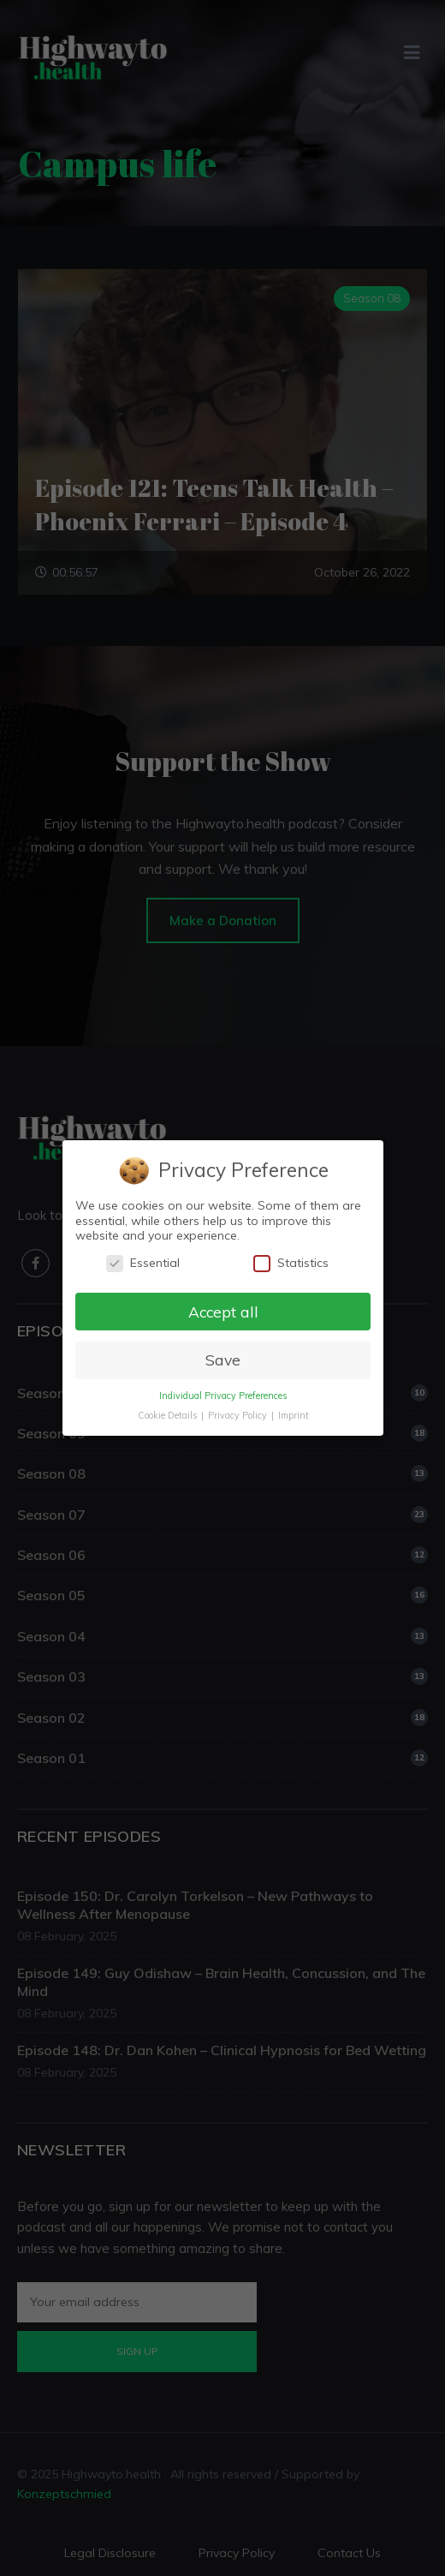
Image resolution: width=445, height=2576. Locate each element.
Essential (142, 1263)
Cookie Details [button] (168, 1415)
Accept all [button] (222, 1310)
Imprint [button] (292, 1415)
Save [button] (222, 1359)
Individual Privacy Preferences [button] (222, 1396)
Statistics (290, 1263)
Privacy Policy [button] (238, 1415)
